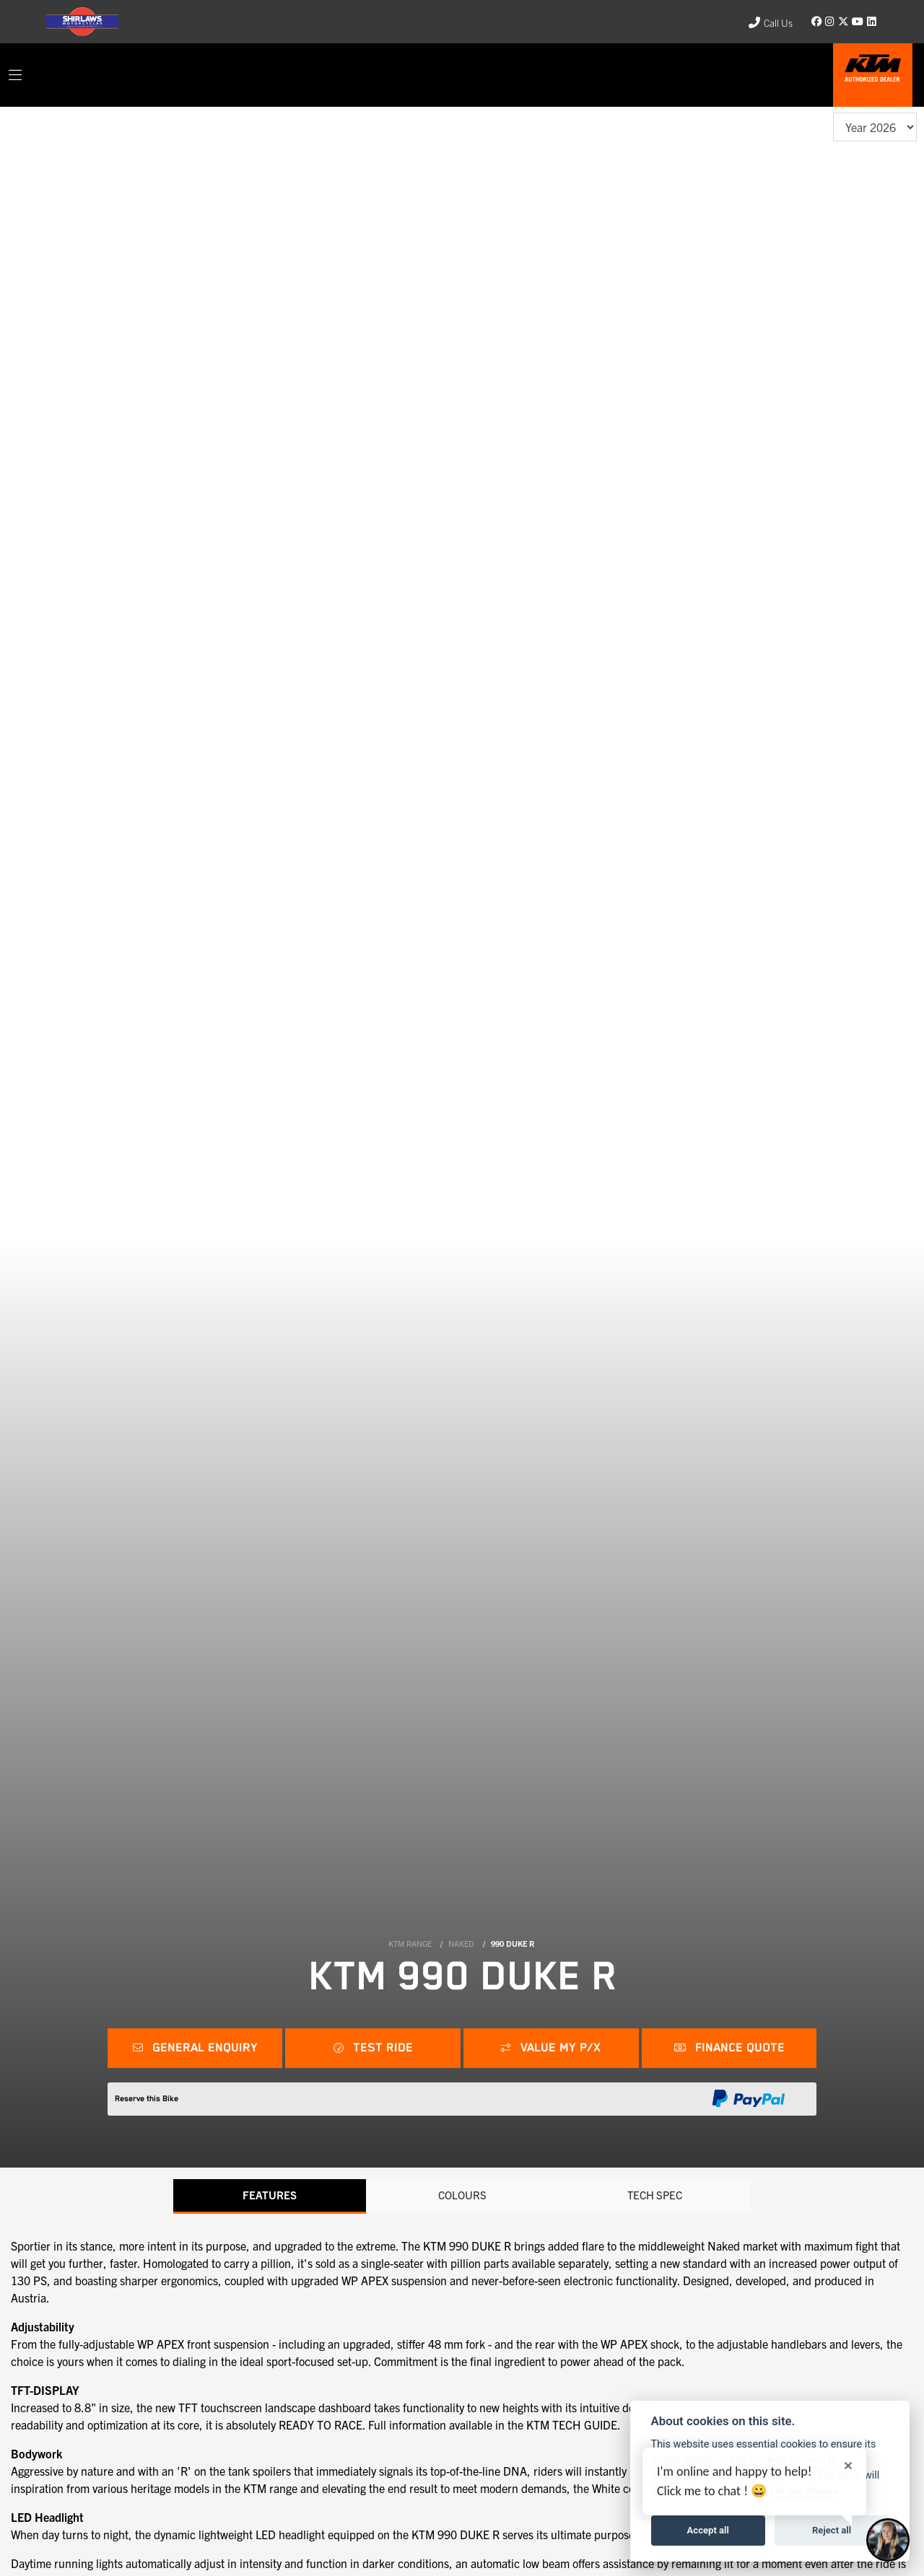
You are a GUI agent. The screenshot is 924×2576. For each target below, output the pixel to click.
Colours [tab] (462, 2196)
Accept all (708, 2530)
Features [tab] (269, 2196)
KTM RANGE (410, 1943)
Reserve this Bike (146, 2098)
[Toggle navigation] (15, 75)
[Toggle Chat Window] (888, 2540)
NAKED (461, 1943)
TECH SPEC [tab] (654, 2196)
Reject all (831, 2530)
